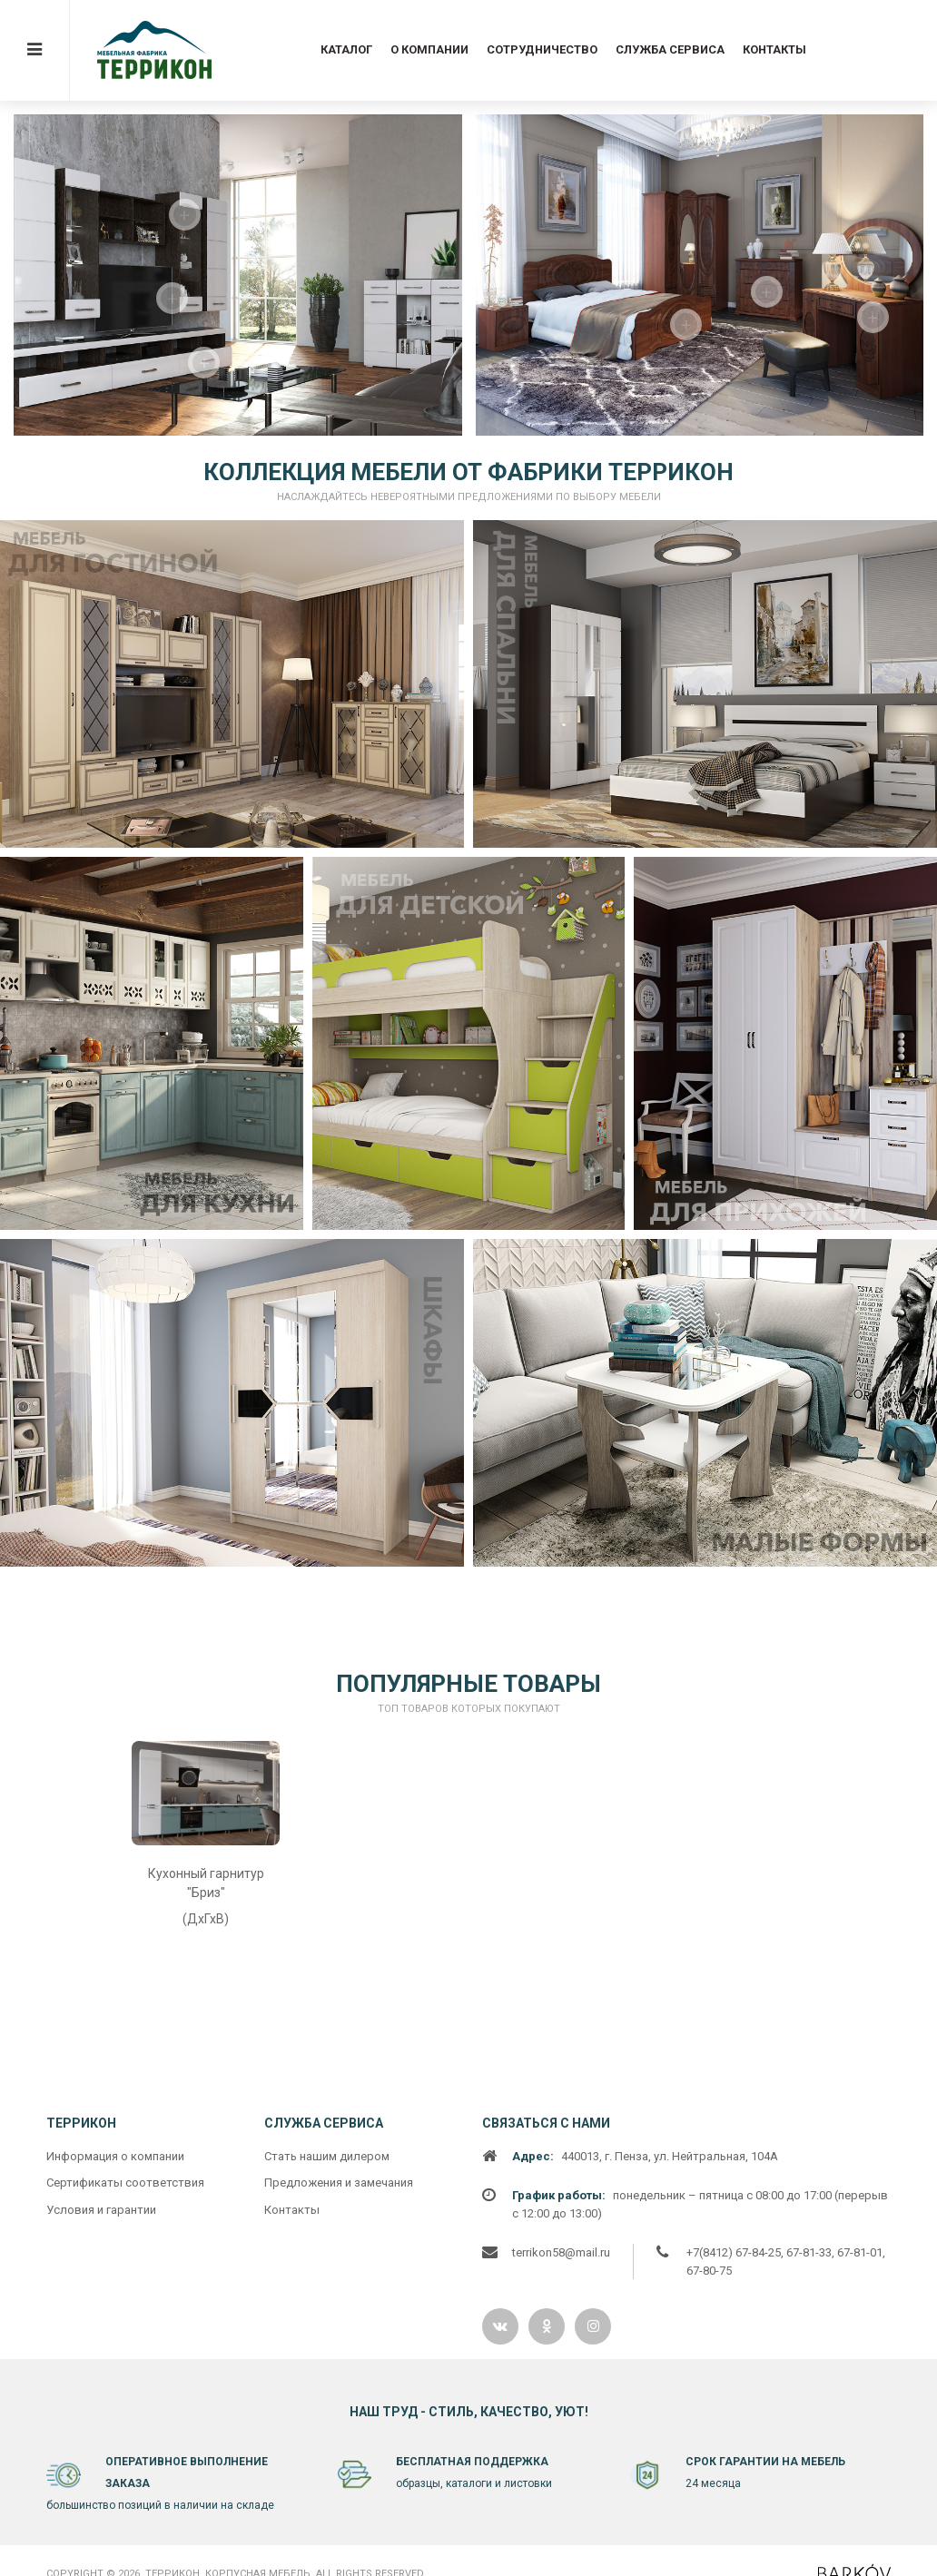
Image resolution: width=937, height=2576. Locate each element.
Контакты (774, 49)
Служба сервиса (670, 49)
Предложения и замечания (338, 2510)
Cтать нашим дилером (327, 2483)
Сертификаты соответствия (125, 2510)
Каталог (346, 49)
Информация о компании (115, 2483)
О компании (429, 49)
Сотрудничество (542, 49)
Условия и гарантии (101, 2536)
